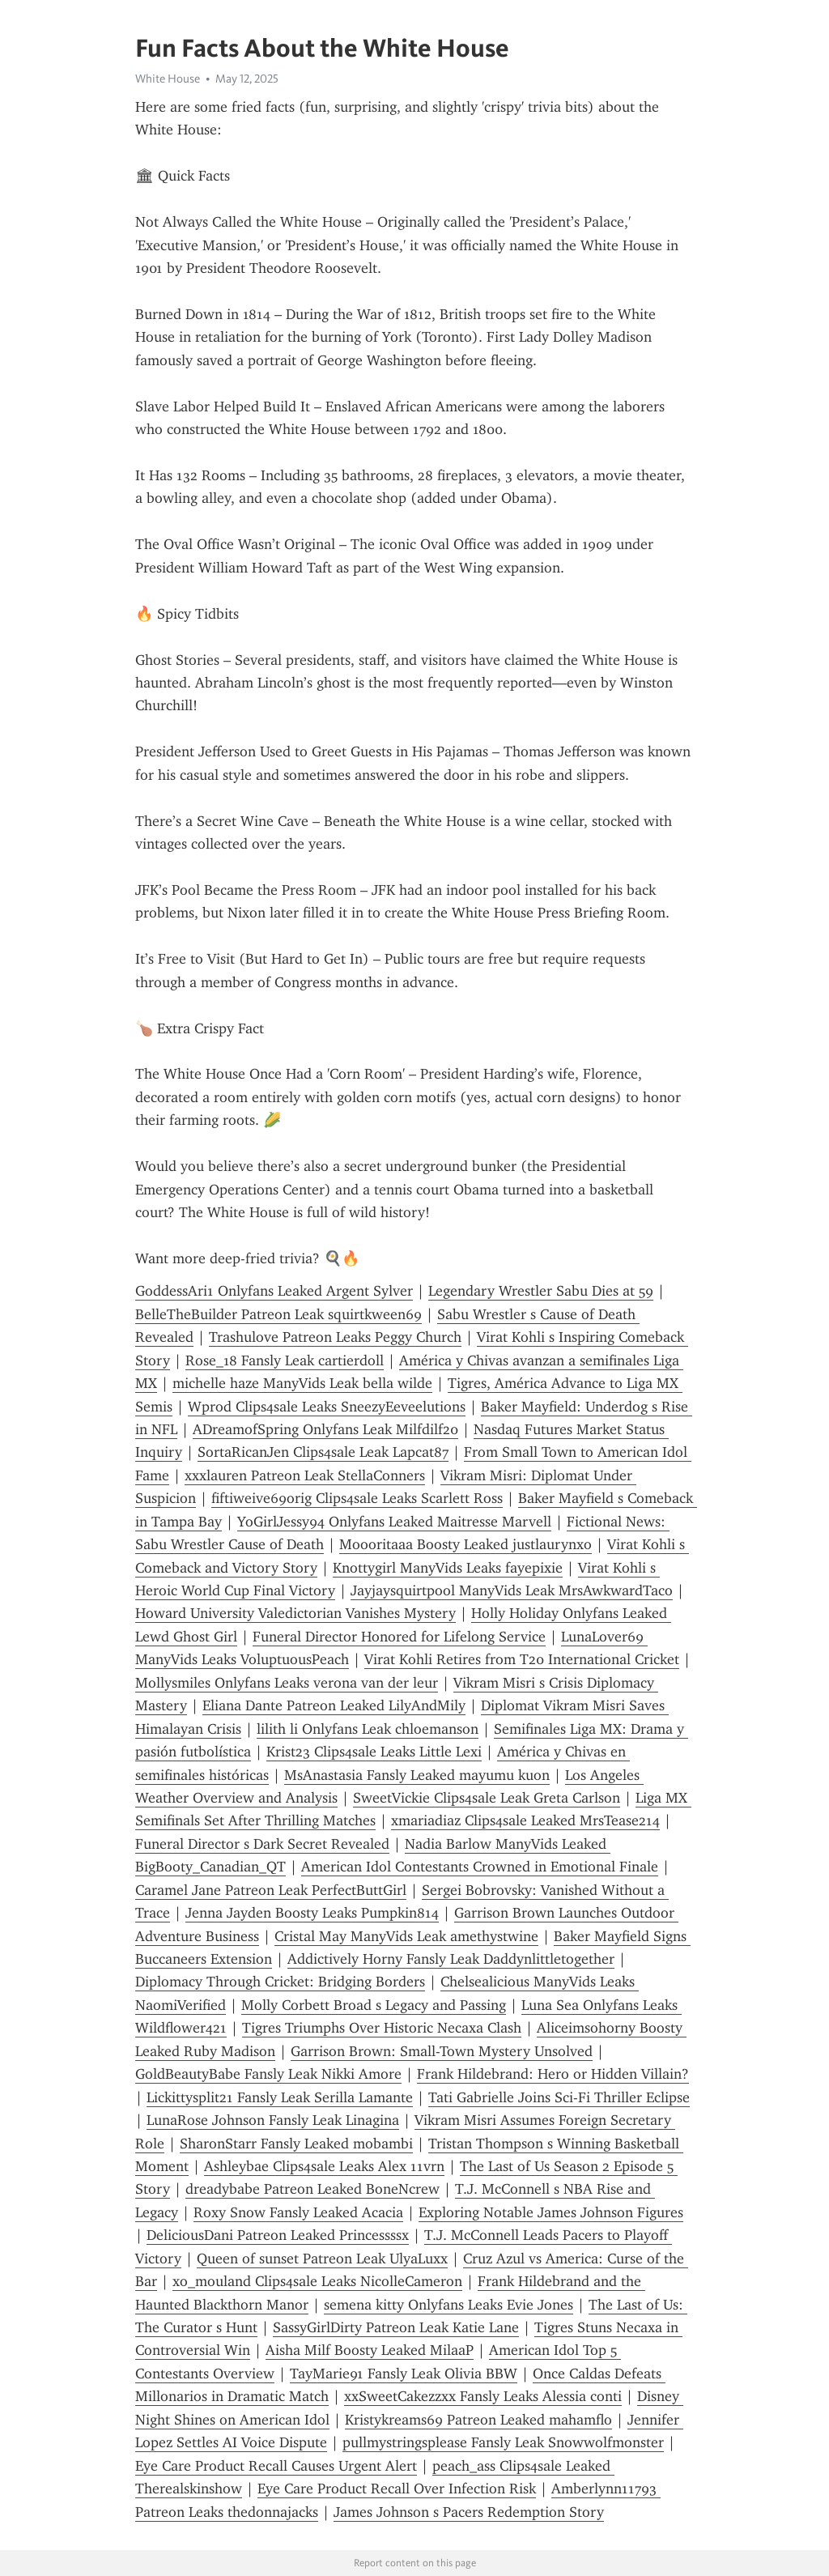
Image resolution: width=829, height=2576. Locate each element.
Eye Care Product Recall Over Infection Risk (396, 2488)
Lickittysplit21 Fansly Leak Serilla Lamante (280, 2097)
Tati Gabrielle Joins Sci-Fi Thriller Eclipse (559, 2097)
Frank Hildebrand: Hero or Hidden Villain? (553, 2074)
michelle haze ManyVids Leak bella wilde (302, 1383)
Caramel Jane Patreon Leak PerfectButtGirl (270, 1890)
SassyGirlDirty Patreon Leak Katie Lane (396, 2327)
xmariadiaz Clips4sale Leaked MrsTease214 (525, 1820)
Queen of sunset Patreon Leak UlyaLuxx (322, 2258)
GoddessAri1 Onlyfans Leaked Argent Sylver (274, 1291)
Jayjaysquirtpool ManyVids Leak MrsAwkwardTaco (512, 1590)
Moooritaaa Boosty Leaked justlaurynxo (465, 1544)
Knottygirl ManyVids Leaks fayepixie (448, 1568)
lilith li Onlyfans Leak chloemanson (367, 1729)
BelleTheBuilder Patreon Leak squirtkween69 (278, 1314)
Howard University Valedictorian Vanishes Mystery (295, 1613)
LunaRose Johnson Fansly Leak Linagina (273, 2120)
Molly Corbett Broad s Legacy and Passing (373, 2005)
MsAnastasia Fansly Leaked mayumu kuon (417, 1775)
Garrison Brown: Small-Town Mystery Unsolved (442, 2051)
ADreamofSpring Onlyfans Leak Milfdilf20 (325, 1429)
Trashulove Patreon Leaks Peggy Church (335, 1337)
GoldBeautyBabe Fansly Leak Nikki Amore (268, 2074)
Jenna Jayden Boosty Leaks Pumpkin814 (312, 1913)
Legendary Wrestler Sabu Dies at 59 (540, 1291)
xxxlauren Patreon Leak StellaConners (305, 1475)
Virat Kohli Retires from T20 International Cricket (521, 1659)
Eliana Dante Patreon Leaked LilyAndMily (334, 1705)
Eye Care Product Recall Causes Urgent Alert (276, 2466)
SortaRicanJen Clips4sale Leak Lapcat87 (323, 1452)
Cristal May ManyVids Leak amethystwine (406, 1936)
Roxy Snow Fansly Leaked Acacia (298, 2212)
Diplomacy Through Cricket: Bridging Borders (280, 1982)
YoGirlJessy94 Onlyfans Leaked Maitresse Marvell (394, 1522)
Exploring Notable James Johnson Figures (551, 2212)
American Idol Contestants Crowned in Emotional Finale (479, 1867)
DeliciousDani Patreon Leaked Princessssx (278, 2235)
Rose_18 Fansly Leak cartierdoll (284, 1360)
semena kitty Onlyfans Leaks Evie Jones (448, 2305)
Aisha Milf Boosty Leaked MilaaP (370, 2350)
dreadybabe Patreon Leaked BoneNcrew (312, 2189)
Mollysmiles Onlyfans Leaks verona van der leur (286, 1683)
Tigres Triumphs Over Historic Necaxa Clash (381, 2028)
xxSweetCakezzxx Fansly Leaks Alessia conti (483, 2396)
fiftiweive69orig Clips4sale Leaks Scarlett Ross (357, 1498)
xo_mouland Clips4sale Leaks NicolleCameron (317, 2281)
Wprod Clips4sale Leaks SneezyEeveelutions (327, 1407)
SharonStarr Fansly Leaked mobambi (296, 2143)
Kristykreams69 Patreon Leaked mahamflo (478, 2420)
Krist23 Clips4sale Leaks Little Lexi (374, 1752)
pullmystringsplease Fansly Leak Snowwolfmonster (503, 2442)
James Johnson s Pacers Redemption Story (469, 2512)
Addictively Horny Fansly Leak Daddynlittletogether (450, 1959)
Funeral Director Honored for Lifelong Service (399, 1637)
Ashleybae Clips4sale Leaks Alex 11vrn (324, 2166)
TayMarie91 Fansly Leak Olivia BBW (403, 2373)
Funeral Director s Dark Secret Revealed (262, 1844)
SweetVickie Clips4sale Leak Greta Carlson (486, 1798)
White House (167, 78)
